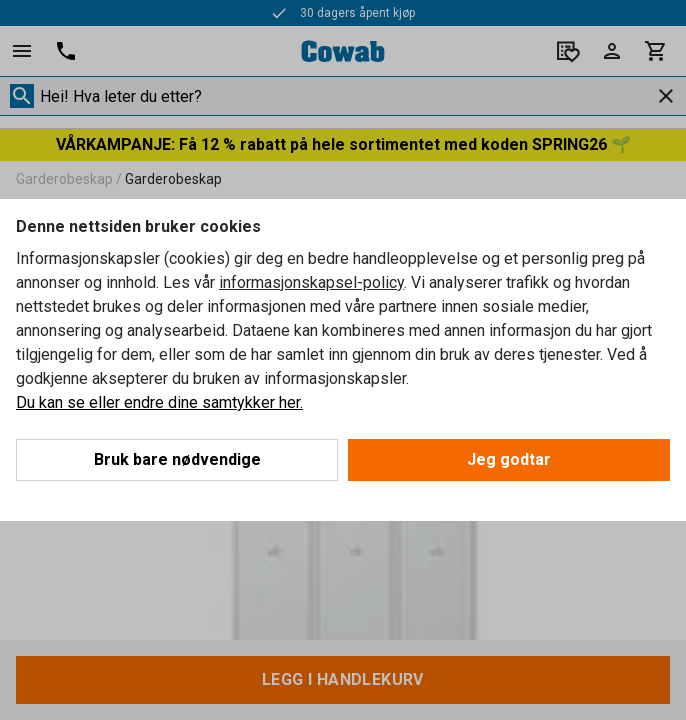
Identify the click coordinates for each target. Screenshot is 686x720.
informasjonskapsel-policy (311, 282)
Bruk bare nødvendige (177, 459)
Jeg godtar (509, 459)
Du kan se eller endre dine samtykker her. (159, 402)
